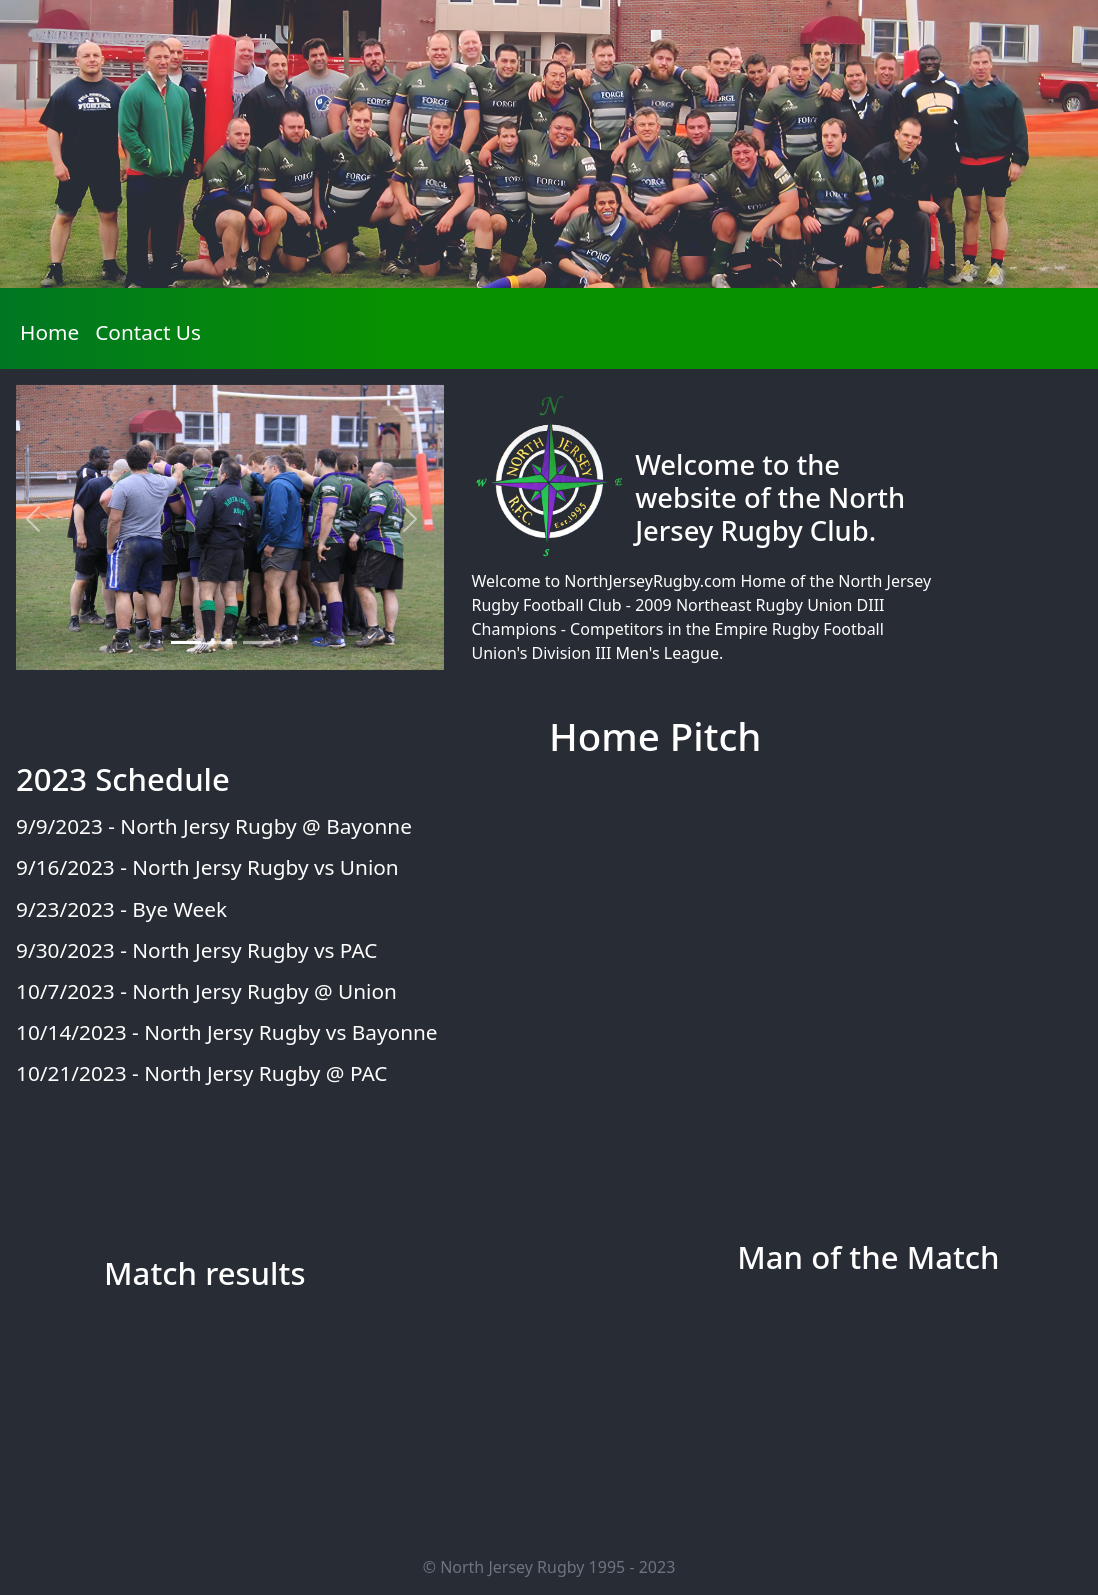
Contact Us (148, 332)
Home (53, 331)
